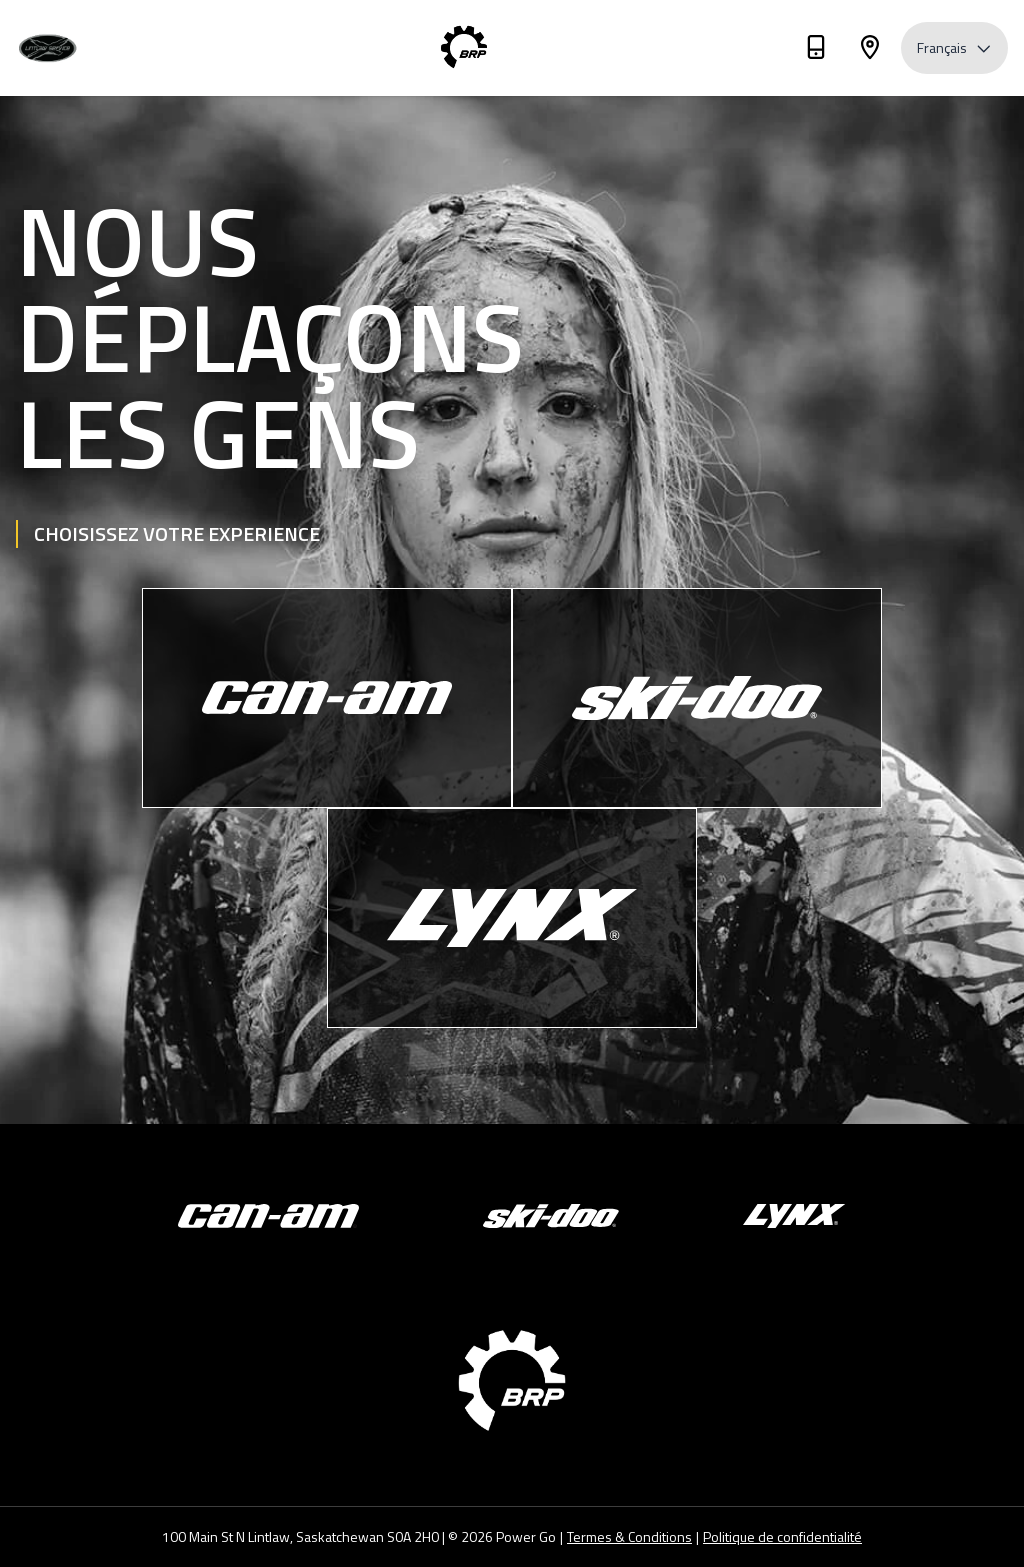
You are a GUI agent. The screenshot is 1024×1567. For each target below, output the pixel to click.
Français (955, 47)
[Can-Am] (327, 698)
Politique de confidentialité (782, 1536)
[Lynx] (512, 918)
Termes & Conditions (629, 1536)
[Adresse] (870, 50)
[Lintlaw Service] (76, 48)
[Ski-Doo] (697, 698)
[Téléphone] (816, 50)
